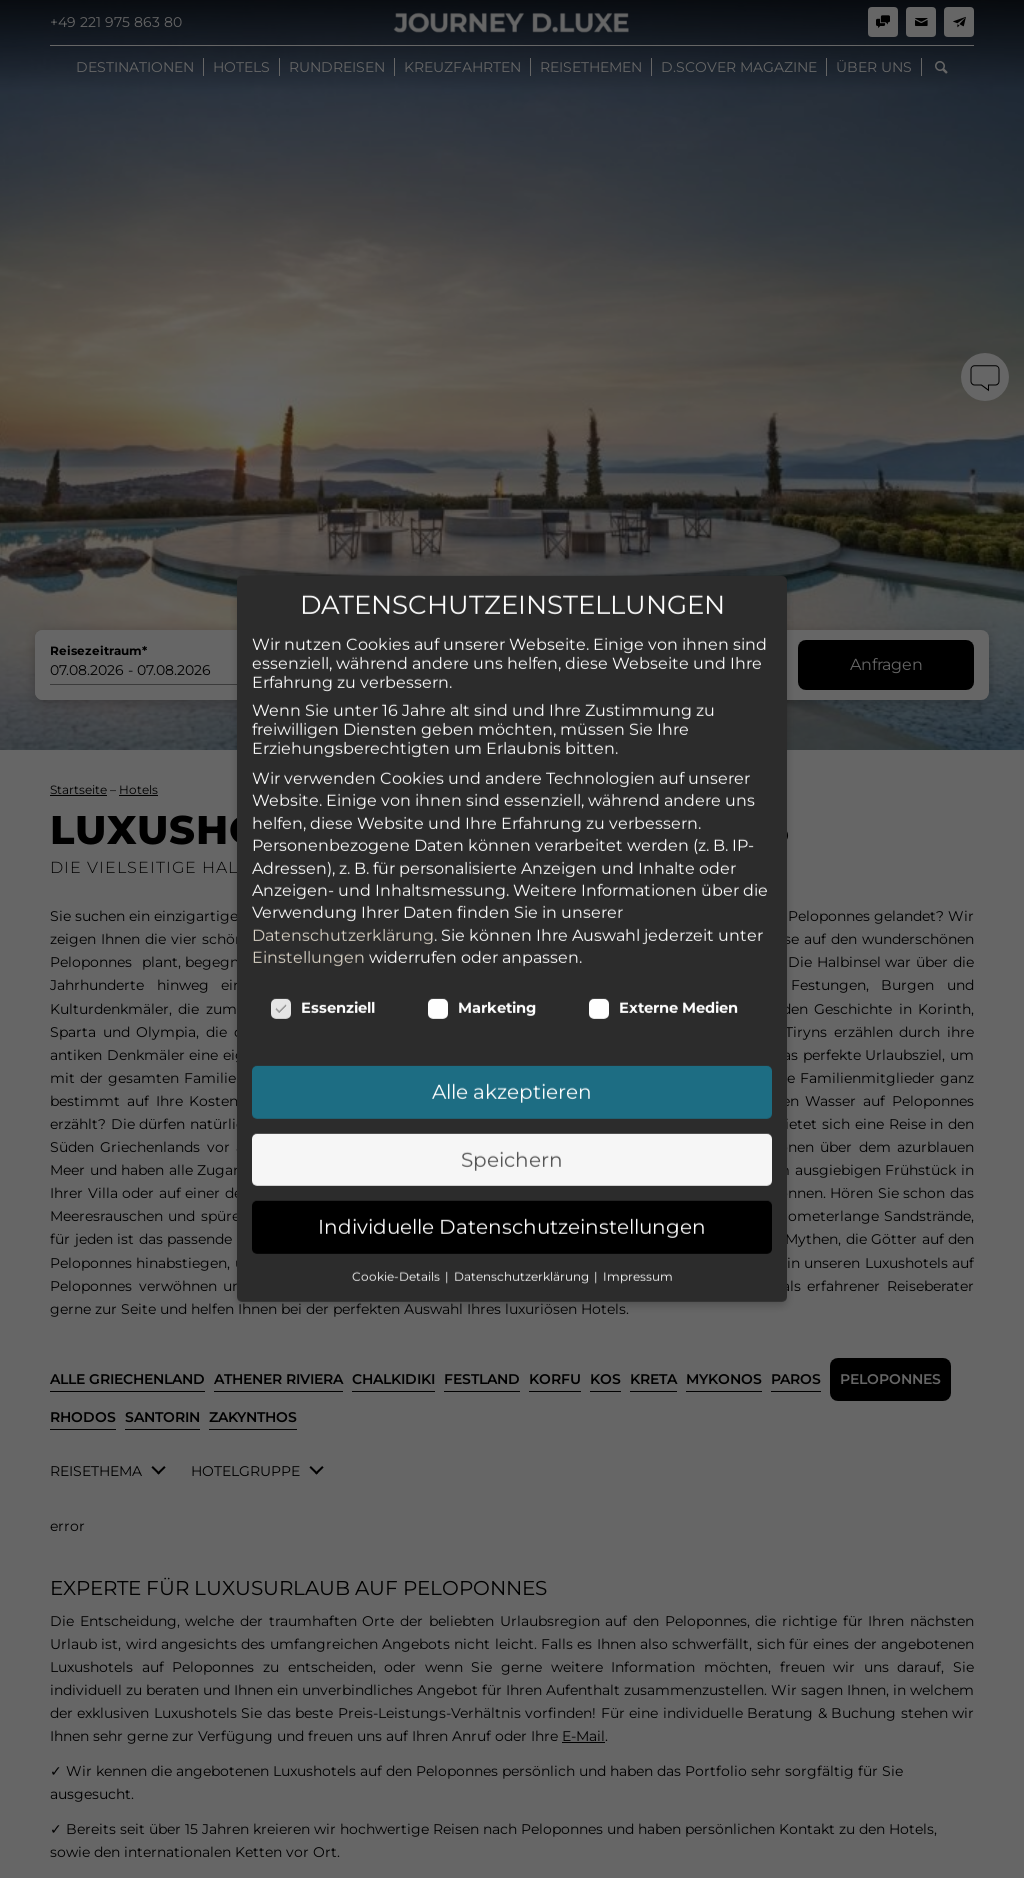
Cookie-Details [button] (397, 819)
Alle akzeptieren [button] (512, 635)
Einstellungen (308, 500)
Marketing (481, 551)
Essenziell (322, 551)
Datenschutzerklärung (343, 478)
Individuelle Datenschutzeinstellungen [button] (512, 770)
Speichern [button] (512, 703)
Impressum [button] (638, 819)
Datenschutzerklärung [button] (523, 819)
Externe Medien (663, 551)
